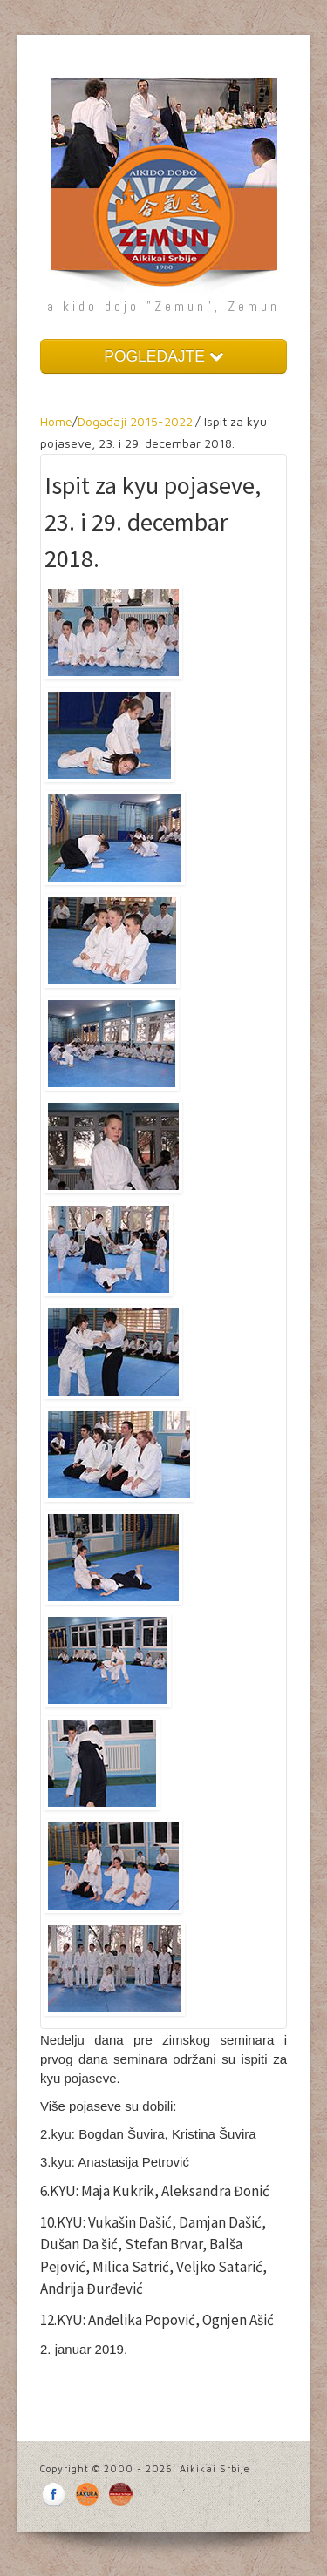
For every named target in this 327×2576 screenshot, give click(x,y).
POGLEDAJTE (163, 356)
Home (56, 421)
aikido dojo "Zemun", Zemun (163, 306)
